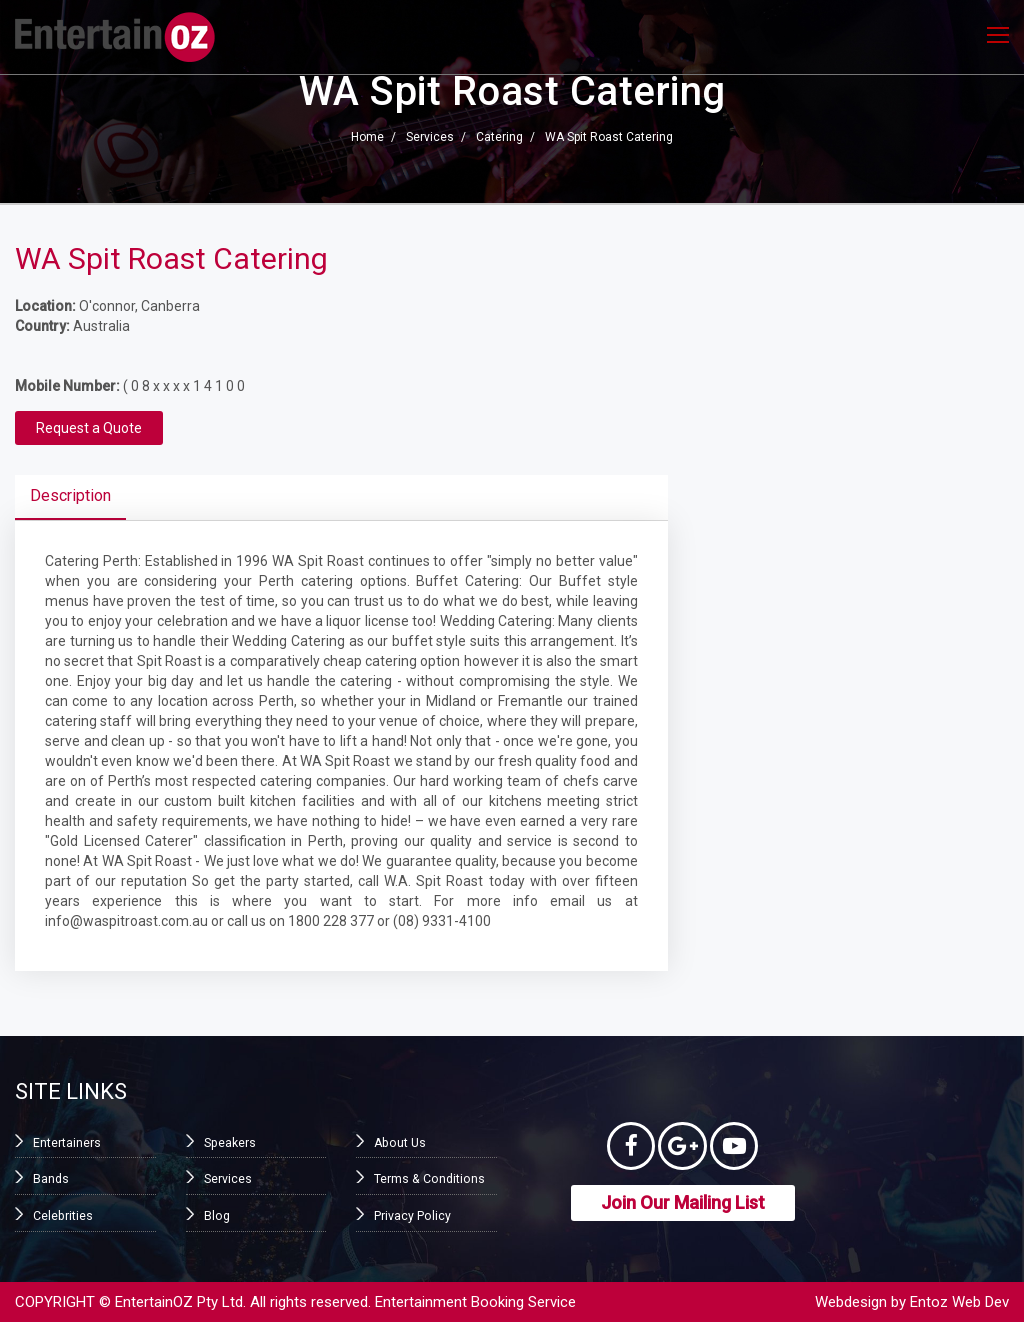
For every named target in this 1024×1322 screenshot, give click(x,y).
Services (430, 138)
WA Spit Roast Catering (609, 138)
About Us (399, 1143)
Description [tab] (70, 495)
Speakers (229, 1143)
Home (367, 138)
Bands (51, 1179)
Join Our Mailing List (683, 1204)
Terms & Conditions (428, 1179)
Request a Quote (89, 428)
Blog (216, 1215)
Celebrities (62, 1215)
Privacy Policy (412, 1215)
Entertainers (67, 1143)
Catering (499, 138)
